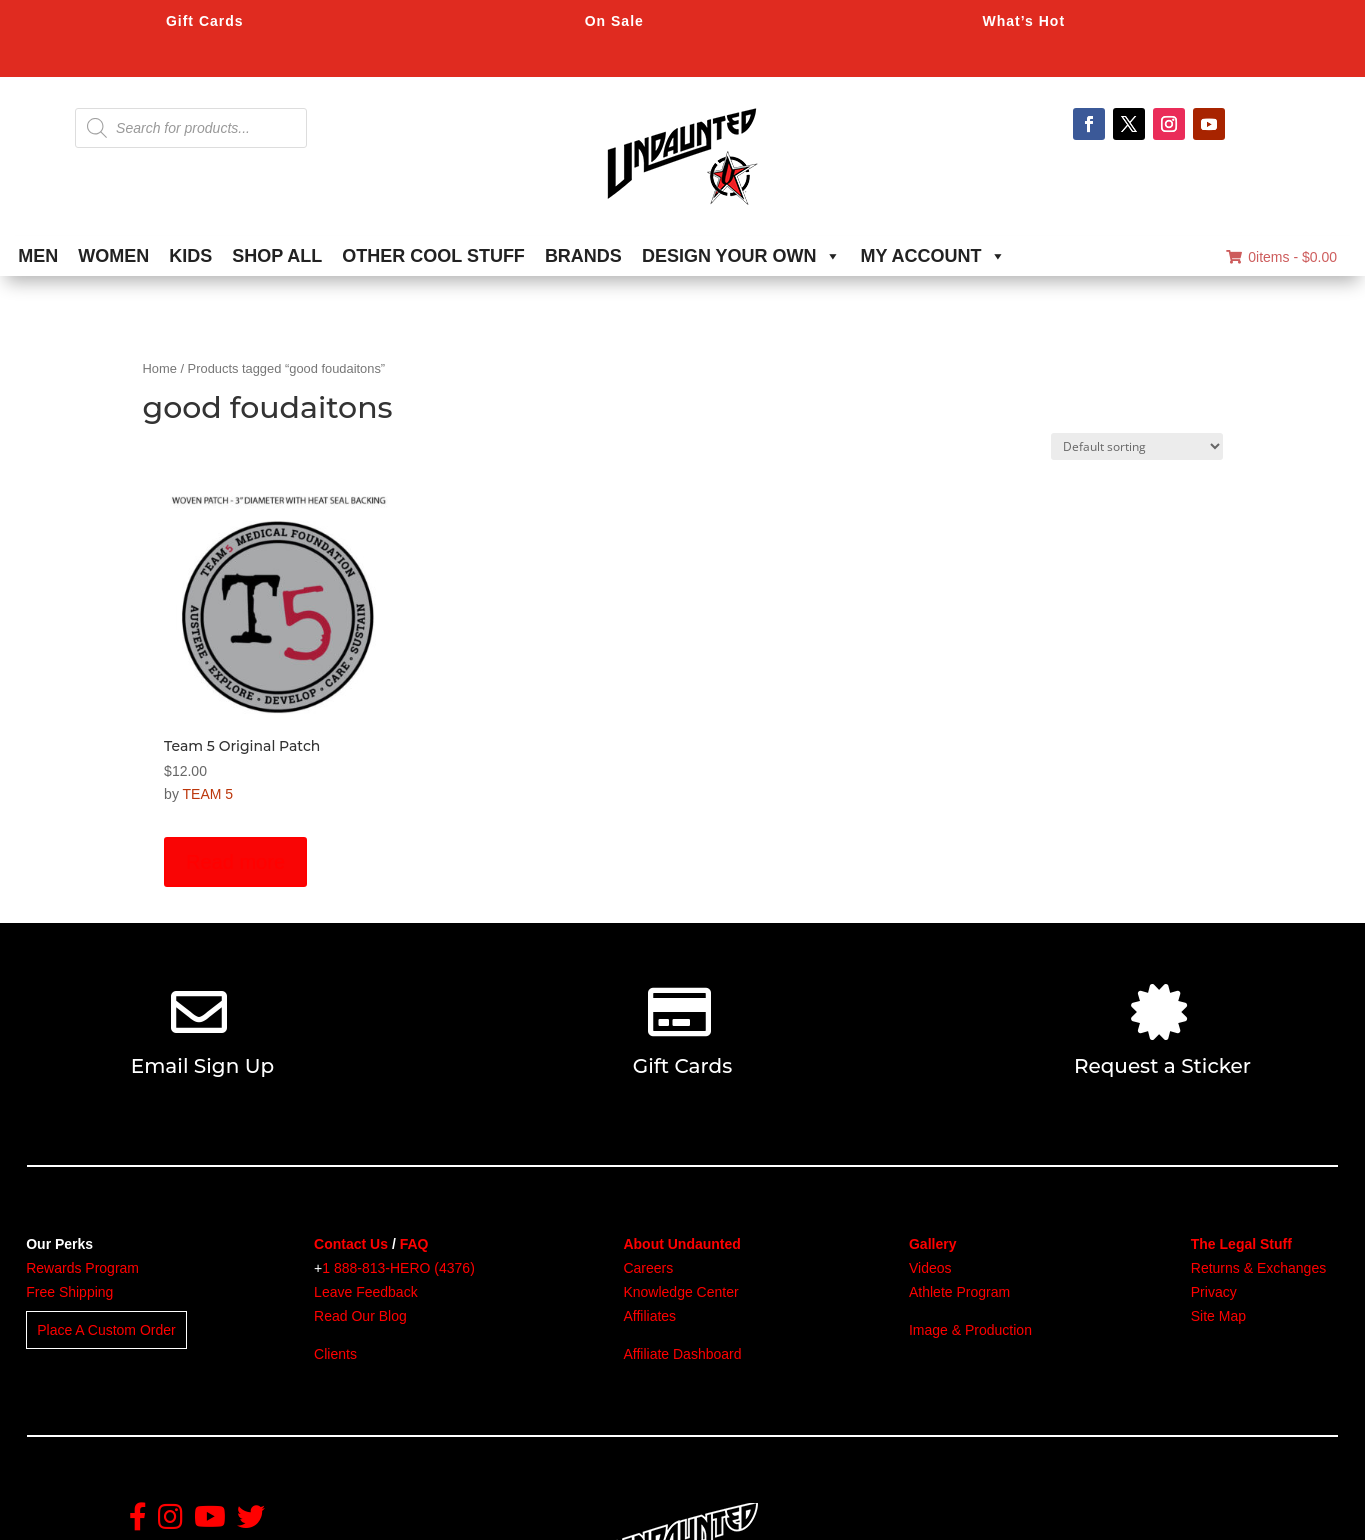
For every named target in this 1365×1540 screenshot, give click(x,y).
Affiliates (649, 1316)
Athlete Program (959, 1292)
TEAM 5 (208, 794)
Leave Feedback (366, 1292)
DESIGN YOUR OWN (741, 256)
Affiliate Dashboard (682, 1354)
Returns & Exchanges (1258, 1268)
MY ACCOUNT (933, 256)
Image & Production (970, 1330)
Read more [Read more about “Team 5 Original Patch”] (235, 862)
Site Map (1218, 1316)
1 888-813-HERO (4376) (398, 1268)
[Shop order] (1137, 446)
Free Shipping (69, 1292)
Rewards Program (82, 1268)
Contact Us (351, 1244)
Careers (648, 1268)
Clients (335, 1354)
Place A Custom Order (106, 1330)
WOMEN (113, 256)
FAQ (414, 1244)
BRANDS (583, 256)
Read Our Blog (360, 1316)
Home (160, 368)
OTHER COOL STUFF (433, 256)
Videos (930, 1268)
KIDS (190, 256)
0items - (1281, 257)
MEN (38, 256)
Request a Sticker (1162, 1066)
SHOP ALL (277, 256)
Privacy (1214, 1292)
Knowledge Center (680, 1292)
